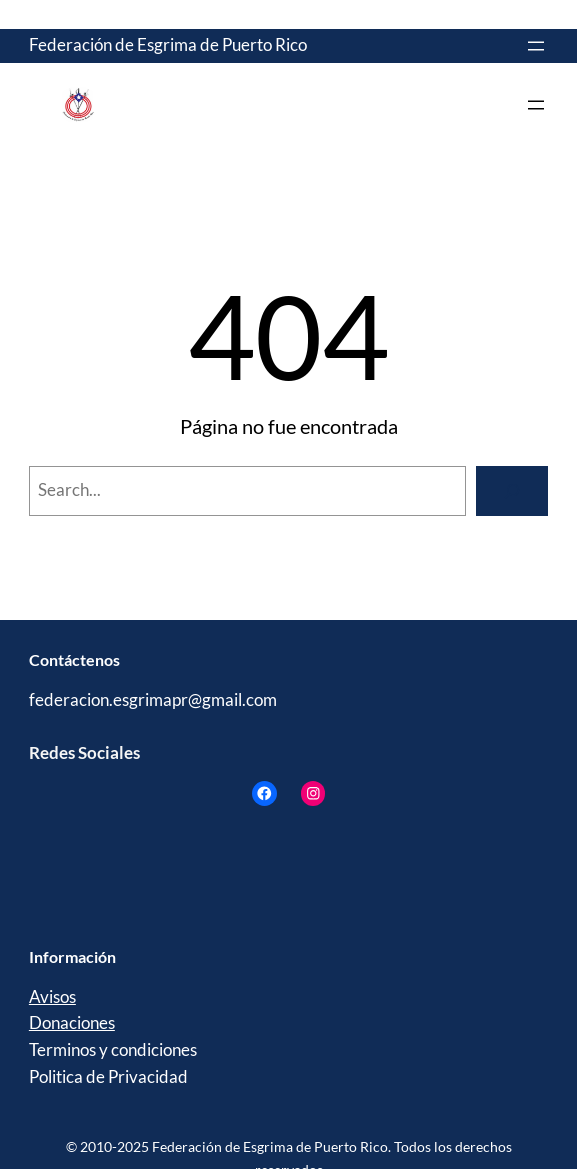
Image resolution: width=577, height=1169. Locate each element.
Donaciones (72, 1023)
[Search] (512, 491)
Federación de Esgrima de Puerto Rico (168, 45)
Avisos (52, 997)
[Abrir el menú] (536, 46)
